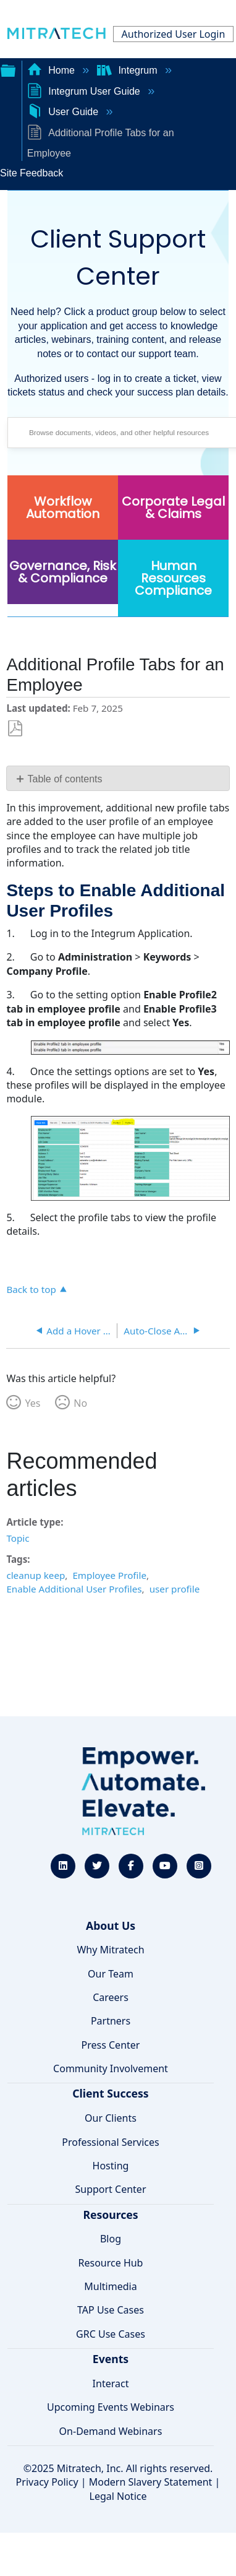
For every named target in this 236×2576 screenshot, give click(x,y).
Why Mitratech (110, 1949)
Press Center (111, 2045)
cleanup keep (35, 1575)
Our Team (110, 1974)
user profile (175, 1589)
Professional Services (110, 2142)
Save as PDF (15, 728)
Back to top (31, 1289)
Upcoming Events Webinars (110, 2407)
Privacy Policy (47, 2482)
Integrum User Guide (85, 91)
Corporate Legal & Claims (173, 507)
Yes (32, 1403)
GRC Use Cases (110, 2334)
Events (111, 2358)
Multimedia (110, 2286)
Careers (111, 1997)
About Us (110, 1925)
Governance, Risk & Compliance (62, 572)
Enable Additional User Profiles (73, 1589)
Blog (110, 2238)
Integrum (128, 70)
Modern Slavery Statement (151, 2482)
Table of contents (65, 779)
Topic (17, 1538)
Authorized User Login (173, 34)
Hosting (111, 2165)
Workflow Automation (62, 507)
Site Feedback (31, 173)
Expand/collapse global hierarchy (8, 69)
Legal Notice (118, 2496)
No (80, 1403)
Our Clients (111, 2118)
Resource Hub (110, 2263)
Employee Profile (109, 1575)
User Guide (64, 111)
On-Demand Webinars (110, 2431)
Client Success (110, 2093)
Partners (110, 2021)
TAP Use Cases (110, 2310)
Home (52, 70)
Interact (111, 2383)
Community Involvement (110, 2068)
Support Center (110, 2189)
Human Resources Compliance (173, 578)
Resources (110, 2214)
